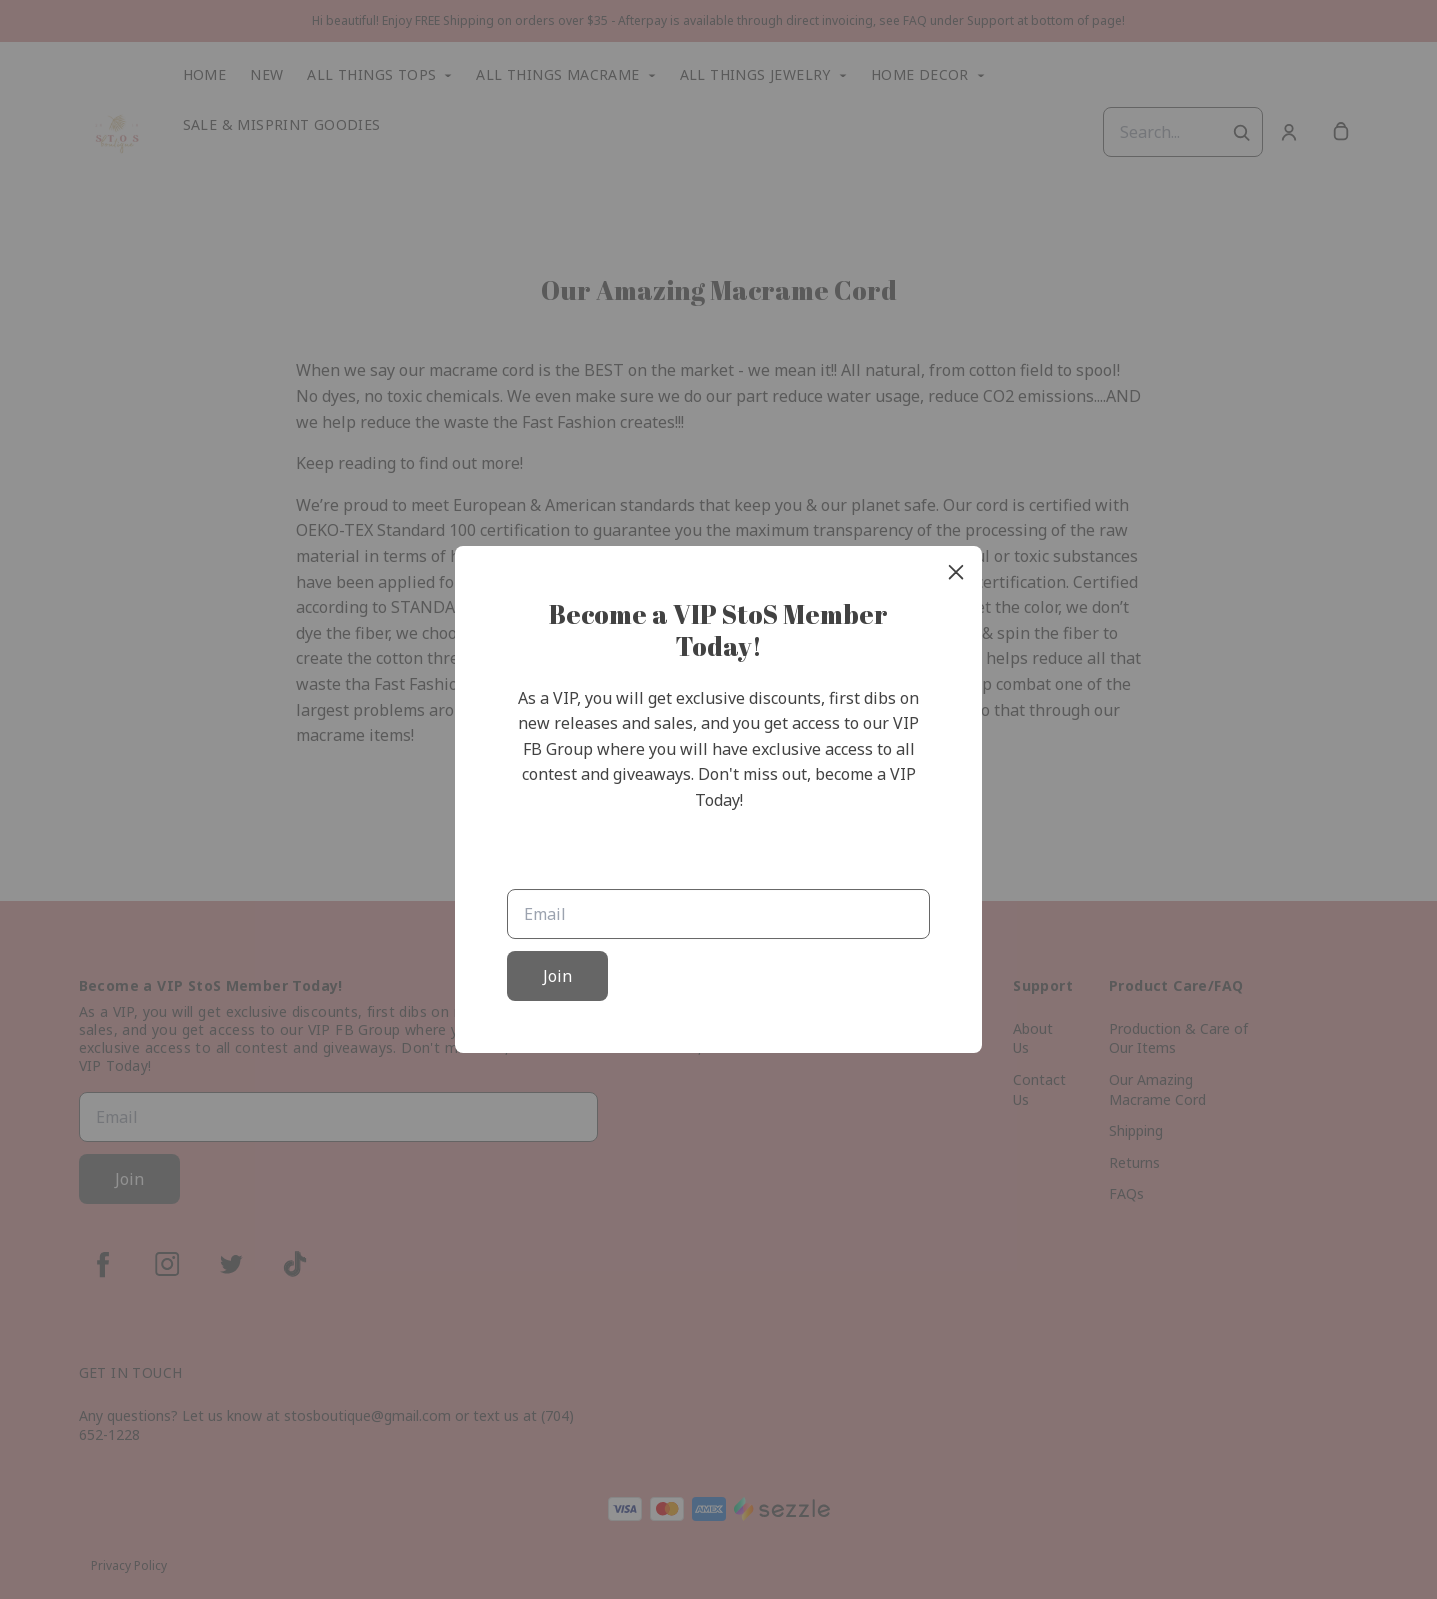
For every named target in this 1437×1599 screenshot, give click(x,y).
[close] (956, 572)
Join (557, 976)
